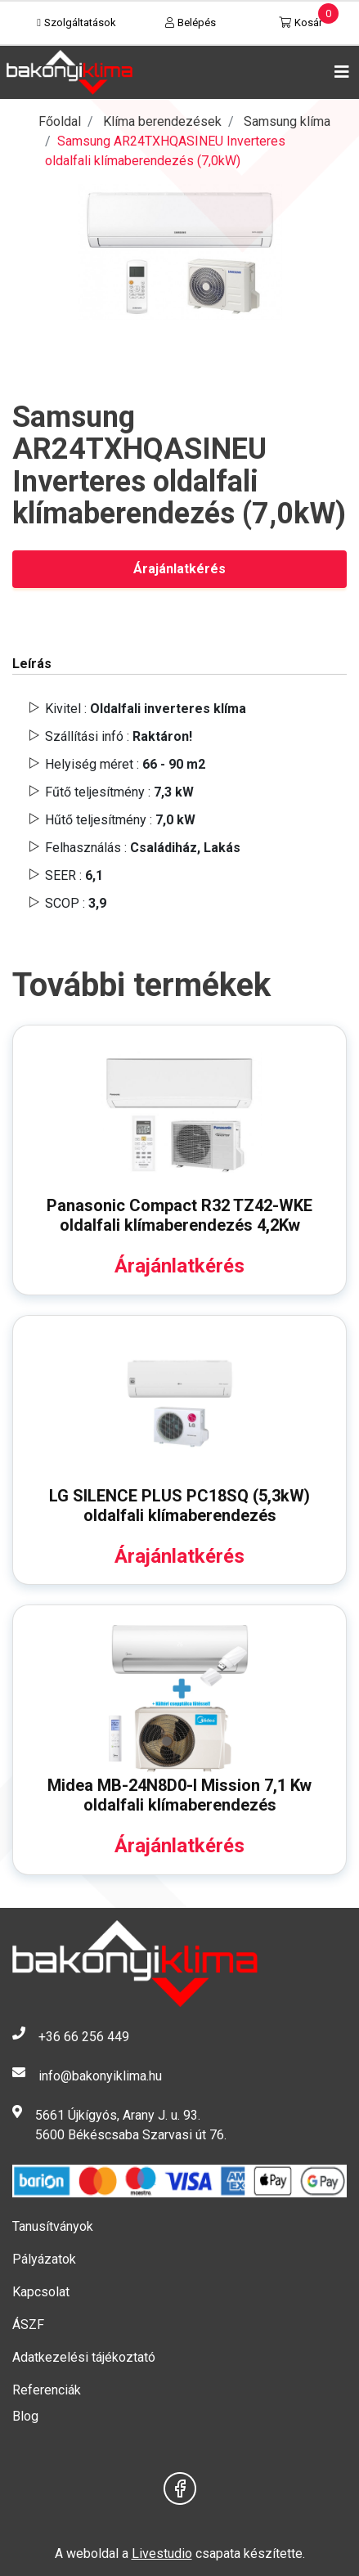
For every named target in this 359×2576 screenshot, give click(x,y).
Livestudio (162, 2553)
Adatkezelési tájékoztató (83, 2357)
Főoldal (59, 121)
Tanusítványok (52, 2226)
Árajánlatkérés (179, 569)
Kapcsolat (41, 2292)
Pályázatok (44, 2259)
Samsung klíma (287, 121)
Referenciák (46, 2390)
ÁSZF (28, 2324)
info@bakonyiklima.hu (100, 2076)
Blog (25, 2416)
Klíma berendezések (162, 121)
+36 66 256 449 (83, 2036)
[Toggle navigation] (338, 72)
